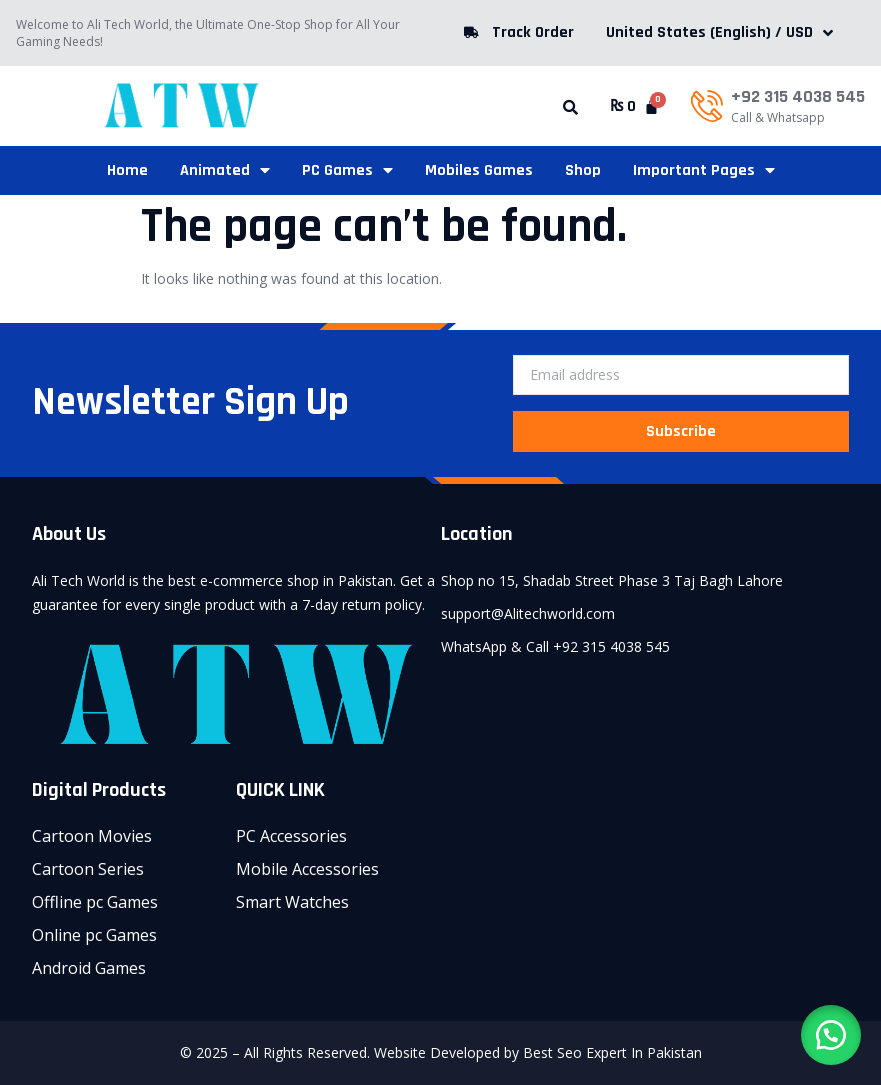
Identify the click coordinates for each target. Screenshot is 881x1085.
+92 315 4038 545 (798, 96)
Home (127, 170)
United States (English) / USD (719, 32)
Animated (225, 170)
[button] (570, 107)
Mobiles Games (479, 170)
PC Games (347, 170)
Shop (583, 170)
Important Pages (704, 170)
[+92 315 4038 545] (707, 106)
